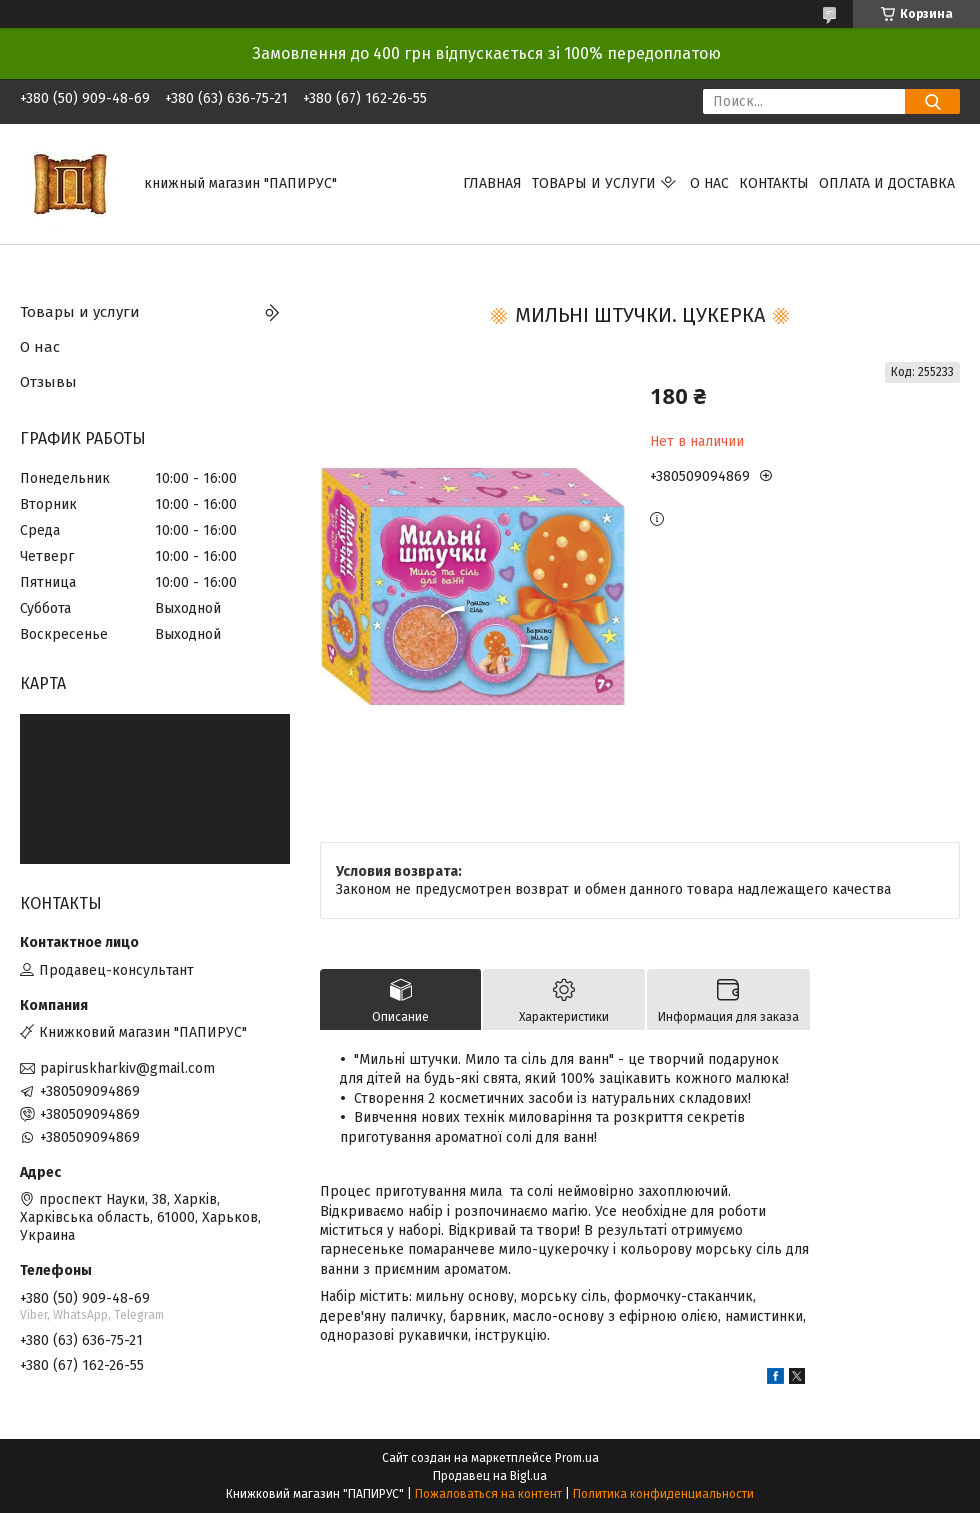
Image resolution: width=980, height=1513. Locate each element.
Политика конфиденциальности (663, 1494)
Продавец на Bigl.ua (490, 1476)
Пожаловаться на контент (488, 1494)
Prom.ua (577, 1458)
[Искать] (932, 101)
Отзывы (48, 382)
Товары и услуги (594, 183)
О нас (709, 183)
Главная (492, 183)
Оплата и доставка (887, 183)
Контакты (774, 183)
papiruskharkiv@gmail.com (127, 1068)
